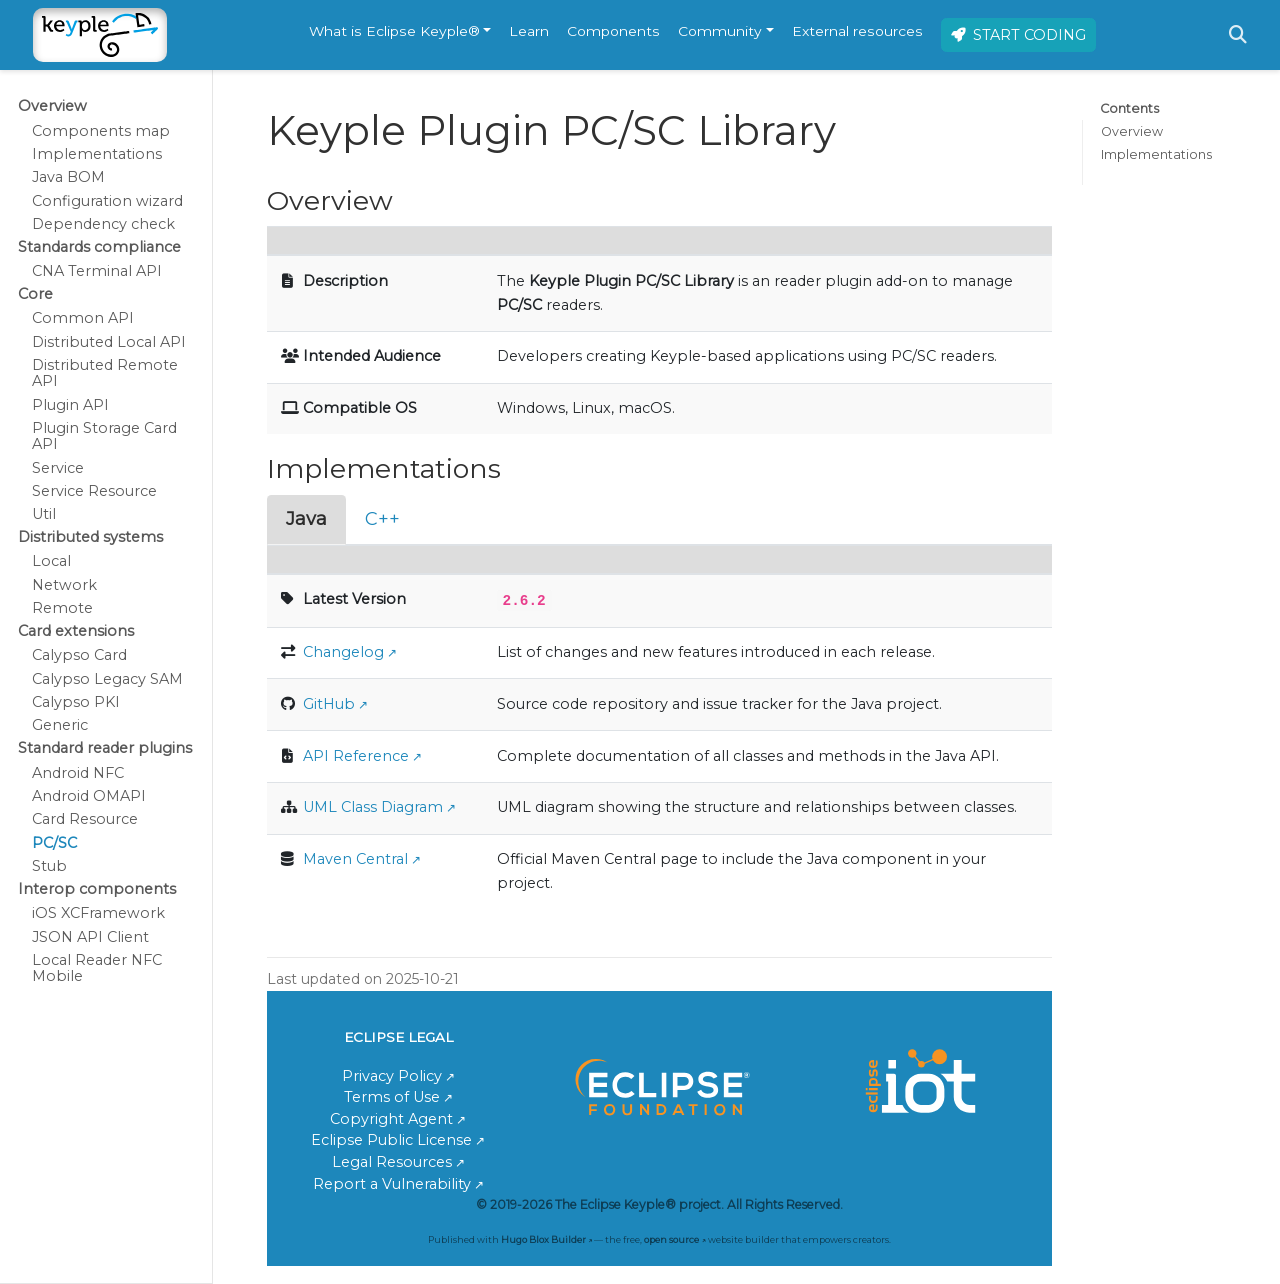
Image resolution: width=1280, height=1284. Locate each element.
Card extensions (76, 631)
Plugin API (70, 405)
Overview (52, 106)
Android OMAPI (89, 796)
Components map (101, 131)
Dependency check (103, 224)
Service (58, 468)
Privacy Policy (392, 1076)
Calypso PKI (76, 702)
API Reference (356, 756)
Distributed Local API (109, 342)
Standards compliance (99, 247)
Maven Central (355, 859)
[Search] (1238, 35)
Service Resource (94, 491)
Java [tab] (306, 519)
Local (51, 561)
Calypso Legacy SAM (107, 679)
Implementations (97, 154)
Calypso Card (79, 655)
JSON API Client (90, 937)
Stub (49, 866)
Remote (62, 608)
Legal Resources (392, 1162)
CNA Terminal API (97, 271)
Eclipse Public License (391, 1140)
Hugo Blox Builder (543, 1239)
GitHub (329, 704)
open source (671, 1239)
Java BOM (68, 177)
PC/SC (54, 843)
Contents (1129, 108)
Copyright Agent (391, 1119)
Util (44, 514)
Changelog (343, 652)
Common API (83, 318)
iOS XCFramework (98, 913)
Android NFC (78, 773)
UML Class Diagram (373, 807)
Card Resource (85, 819)
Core (35, 294)
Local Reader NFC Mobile (97, 968)
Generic (60, 725)
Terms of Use (392, 1097)
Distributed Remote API (105, 373)
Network (64, 585)
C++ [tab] (382, 519)
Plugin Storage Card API (104, 436)
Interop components (97, 889)
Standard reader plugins (105, 748)
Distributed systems (90, 537)
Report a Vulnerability (392, 1184)
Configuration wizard (107, 201)
